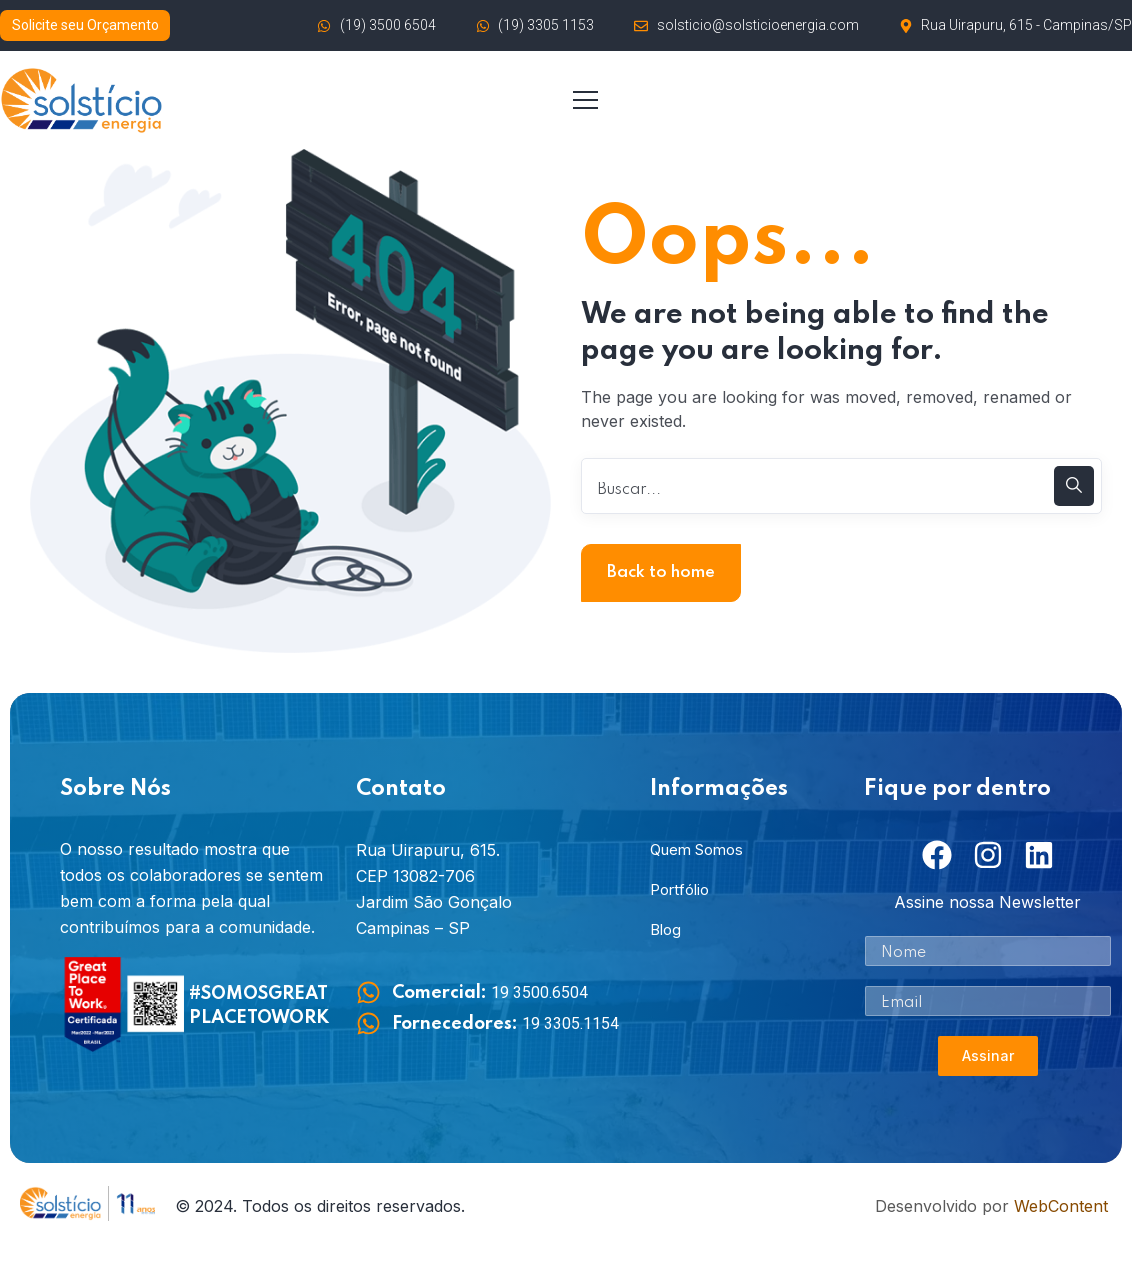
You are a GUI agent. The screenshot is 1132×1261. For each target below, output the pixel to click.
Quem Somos (696, 849)
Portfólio (679, 889)
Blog (665, 929)
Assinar (988, 1055)
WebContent (1061, 1206)
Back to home (661, 572)
